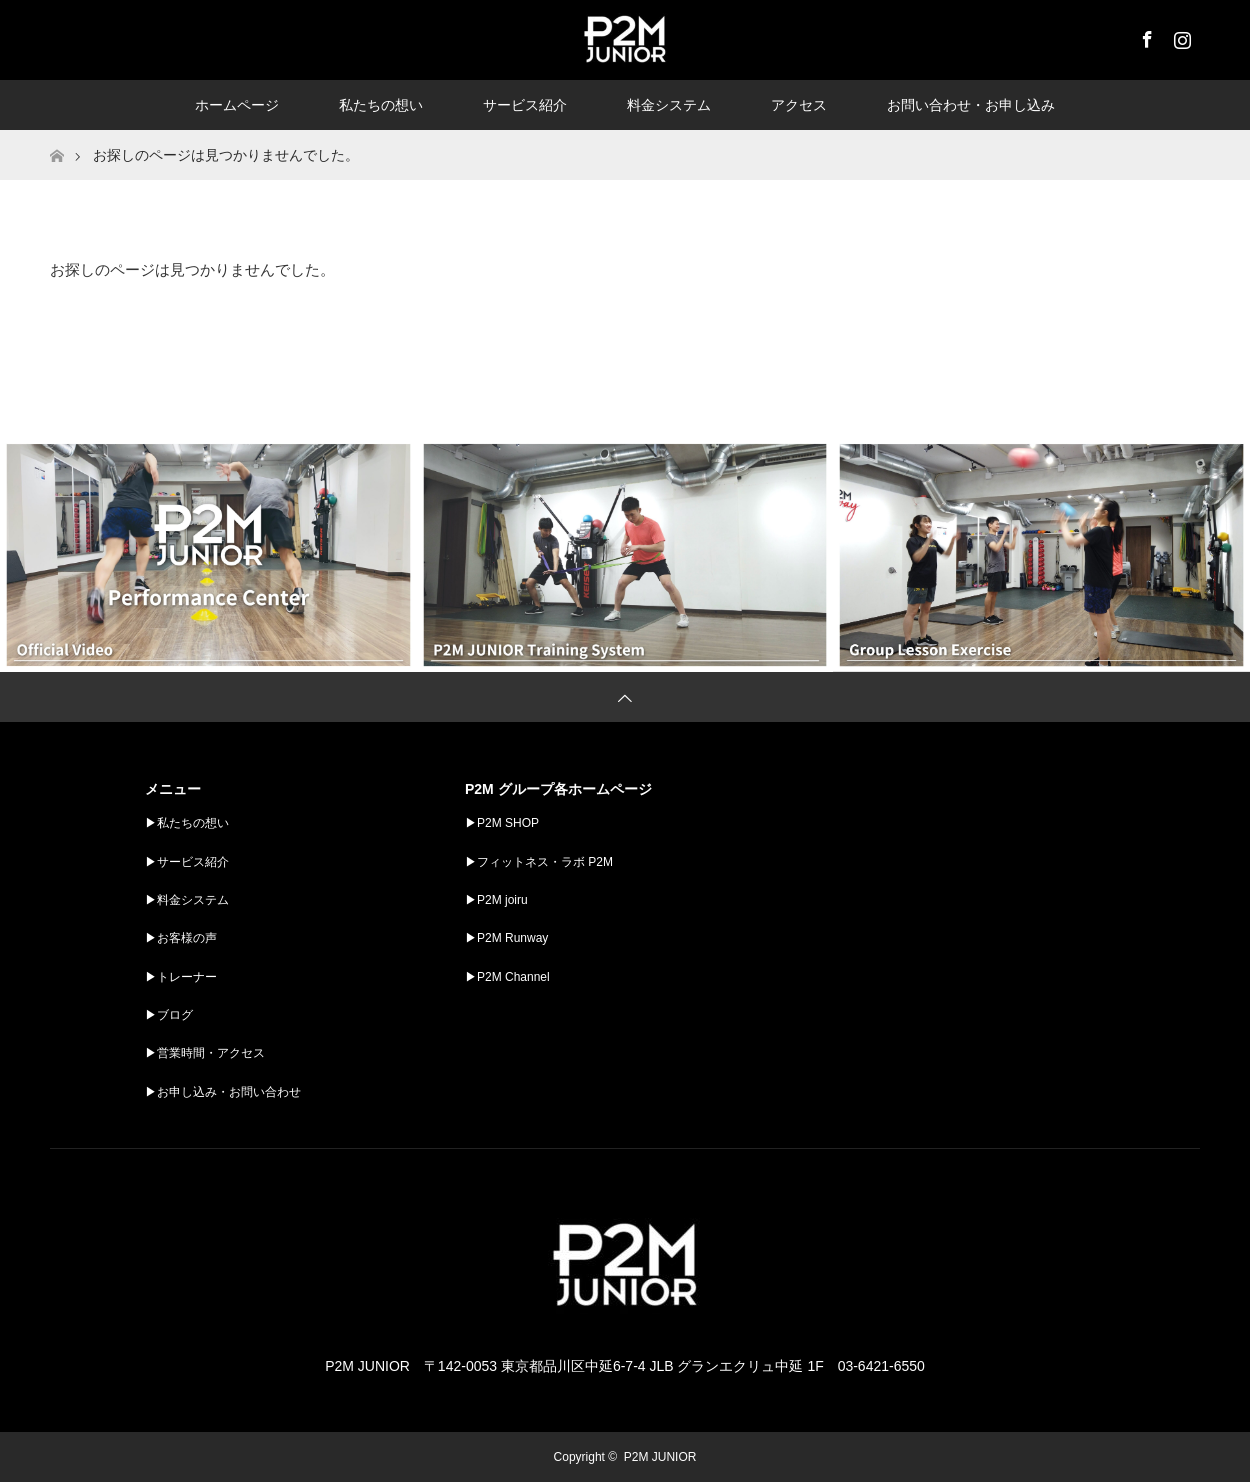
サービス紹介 (525, 105)
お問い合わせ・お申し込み (971, 105)
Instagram (1180, 36)
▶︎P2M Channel (507, 977)
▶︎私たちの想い (187, 823)
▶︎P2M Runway (506, 938)
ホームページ (237, 105)
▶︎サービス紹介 (187, 862)
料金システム (669, 105)
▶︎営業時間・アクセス (205, 1053)
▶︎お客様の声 (181, 938)
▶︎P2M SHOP (502, 823)
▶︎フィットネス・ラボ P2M (539, 862)
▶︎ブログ (169, 1015)
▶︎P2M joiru (496, 900)
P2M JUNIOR (660, 1457)
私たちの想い (381, 105)
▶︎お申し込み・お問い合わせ (223, 1092)
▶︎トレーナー (181, 977)
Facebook (1145, 36)
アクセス (799, 105)
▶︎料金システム (187, 900)
